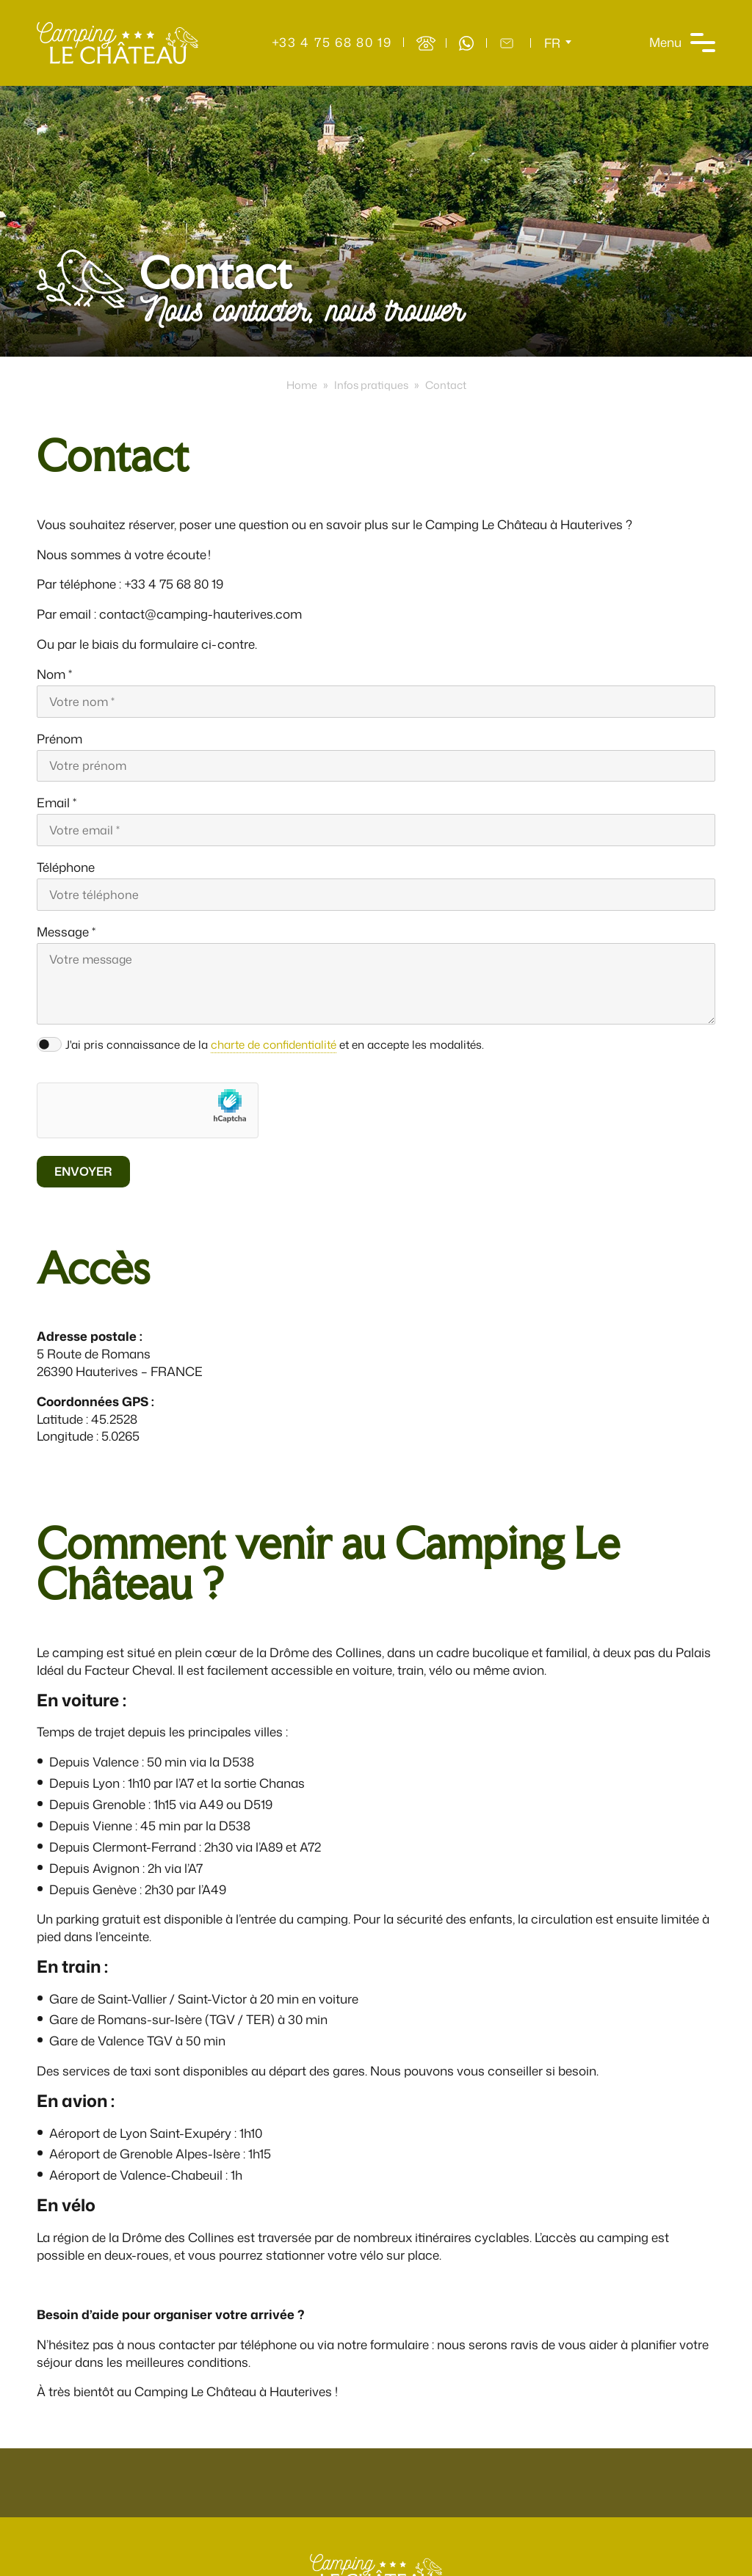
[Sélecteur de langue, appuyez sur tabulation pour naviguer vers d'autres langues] (558, 43)
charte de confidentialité (273, 1044)
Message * (66, 931)
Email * (56, 802)
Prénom (59, 738)
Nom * (54, 674)
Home (301, 385)
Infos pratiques (371, 385)
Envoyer (83, 1171)
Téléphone (66, 867)
